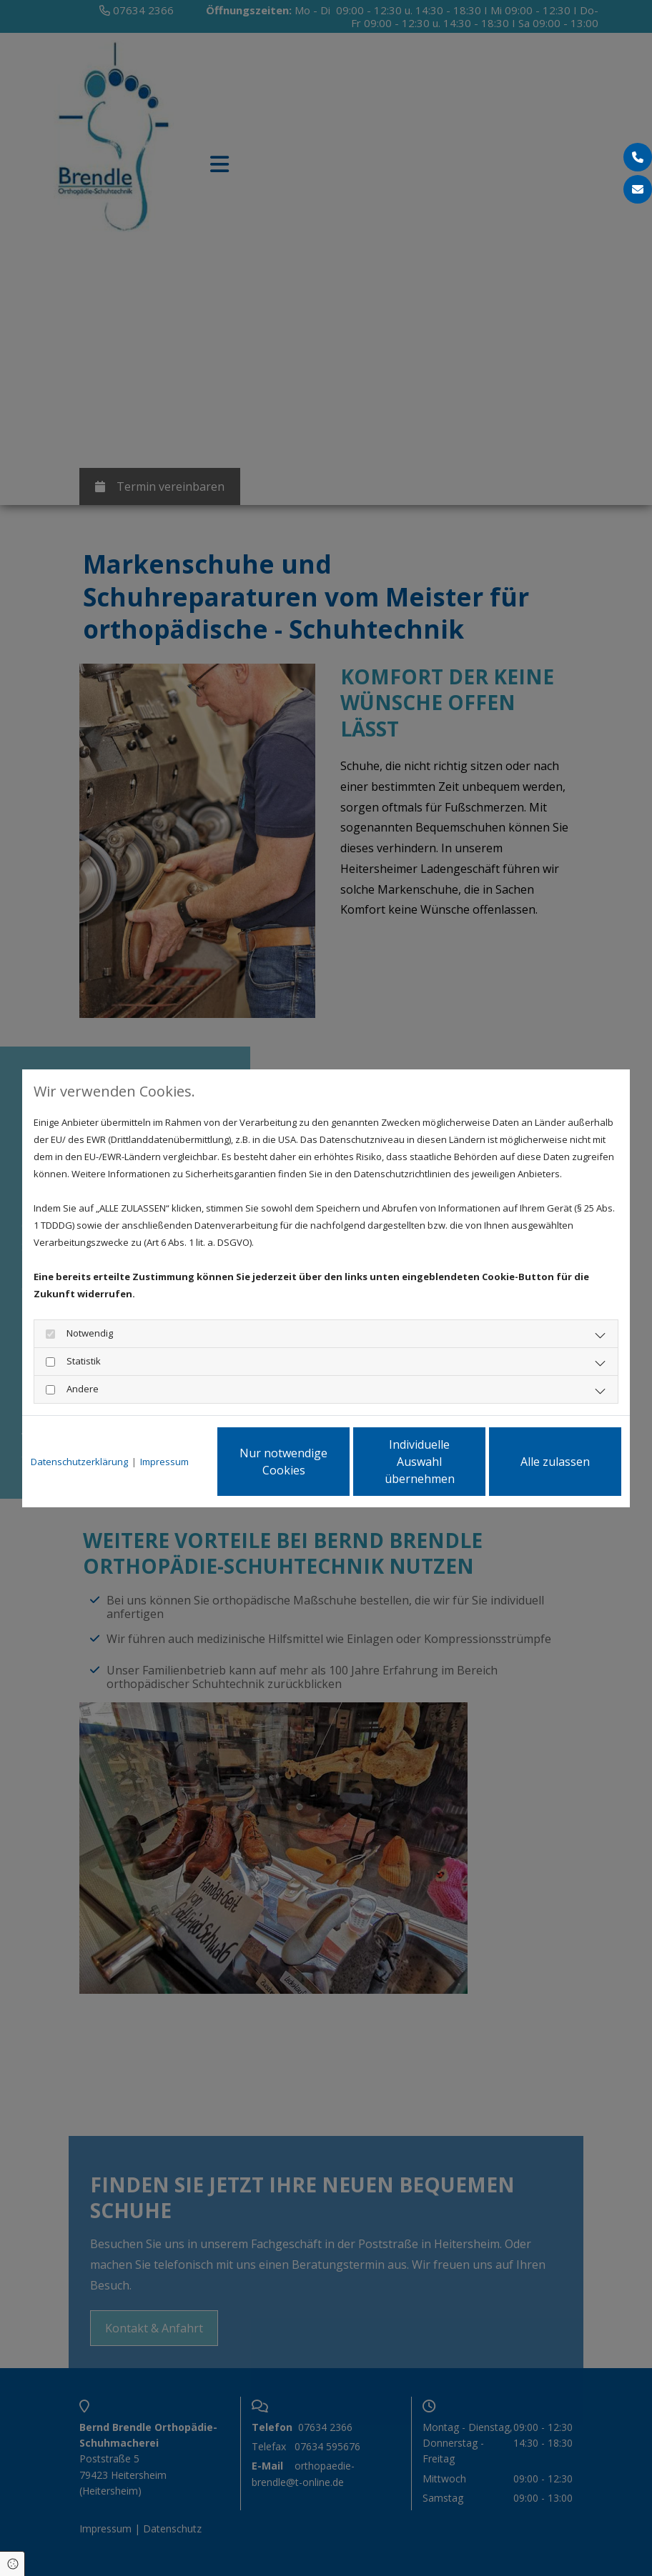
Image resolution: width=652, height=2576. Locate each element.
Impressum (164, 1461)
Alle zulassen (555, 1461)
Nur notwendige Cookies (283, 1461)
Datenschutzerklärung (79, 1461)
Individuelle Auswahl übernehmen (420, 1462)
